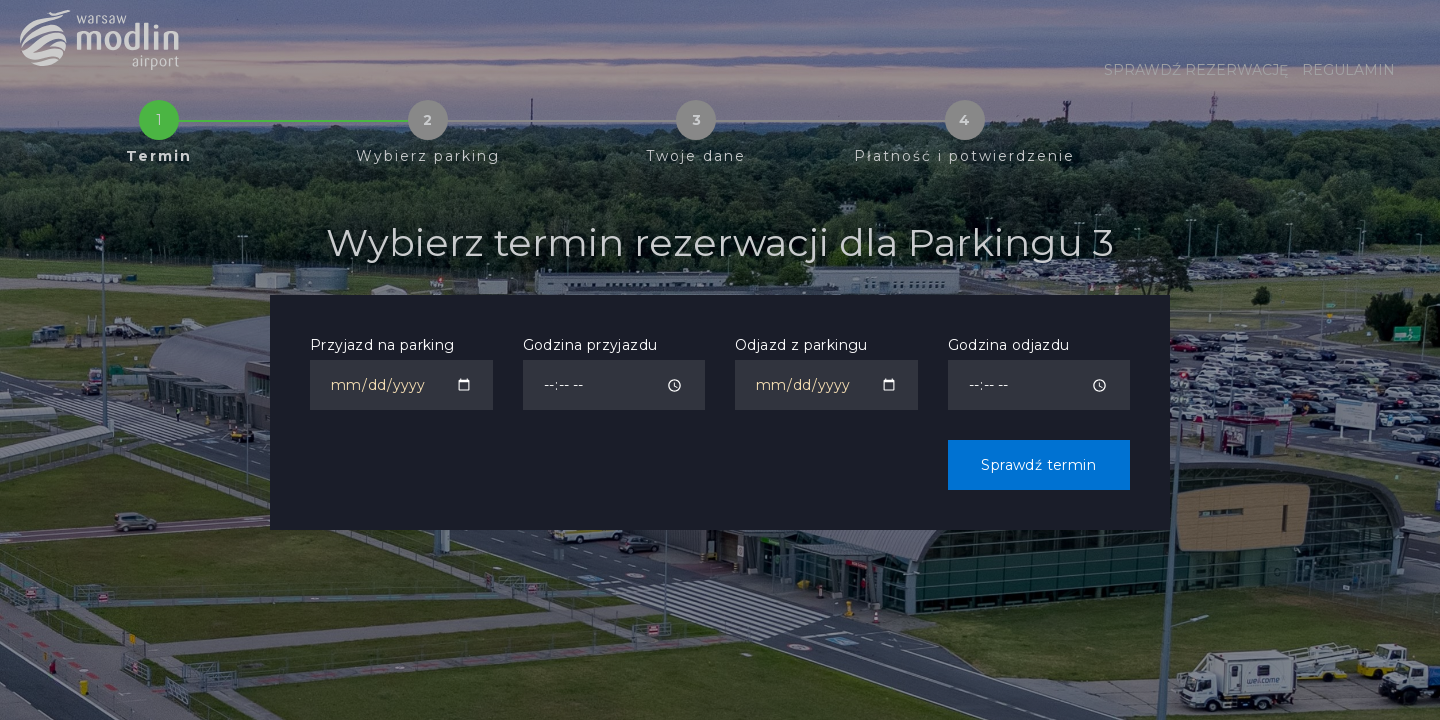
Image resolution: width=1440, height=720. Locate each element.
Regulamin (1348, 70)
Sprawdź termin (1038, 465)
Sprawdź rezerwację (1196, 70)
